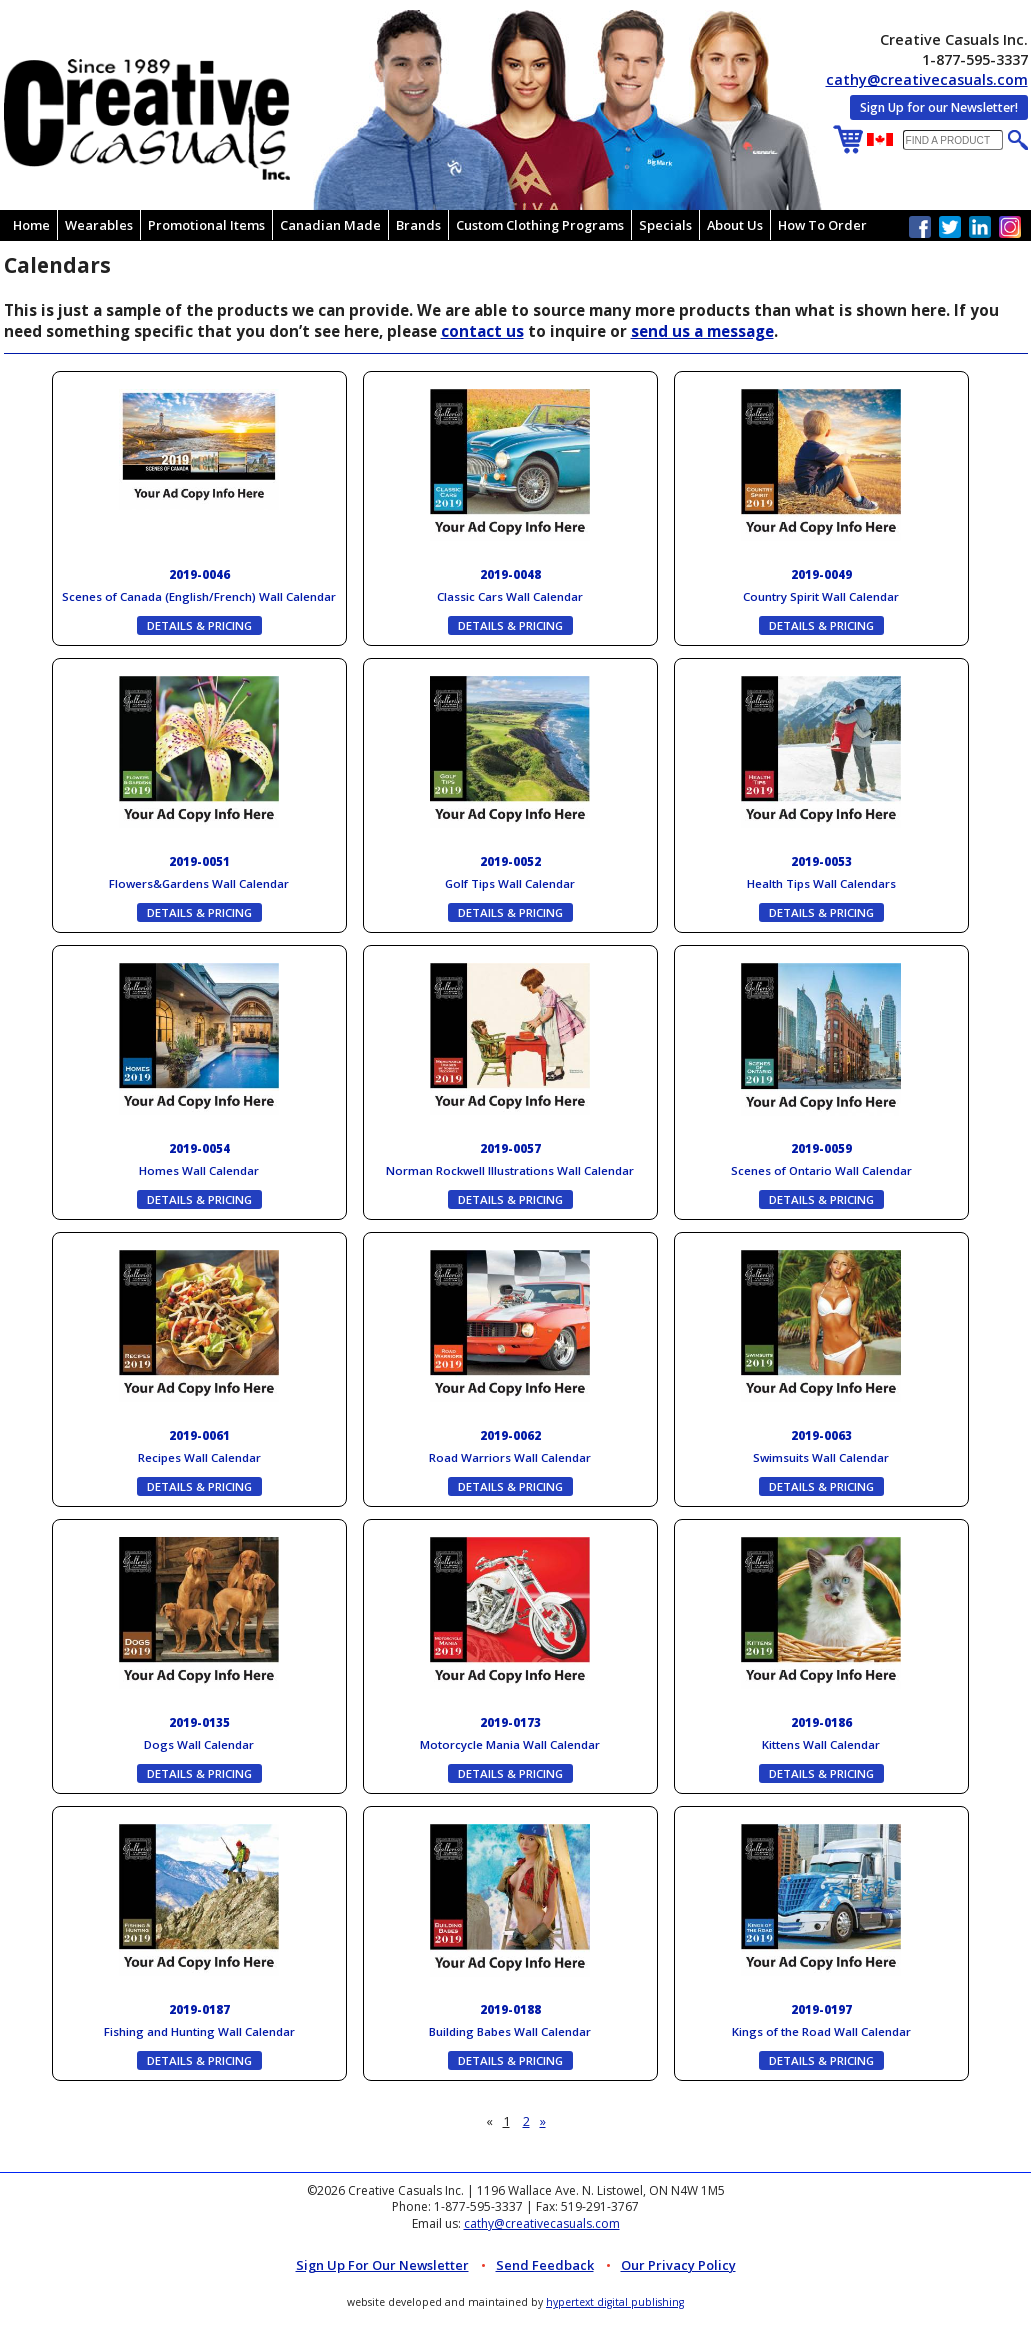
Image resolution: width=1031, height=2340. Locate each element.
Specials (665, 225)
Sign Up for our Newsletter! (939, 107)
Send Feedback (545, 2265)
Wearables (99, 225)
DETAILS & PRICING (199, 625)
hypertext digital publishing (615, 2302)
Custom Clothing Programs (540, 225)
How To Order (822, 225)
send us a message (702, 331)
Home (31, 225)
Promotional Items (206, 225)
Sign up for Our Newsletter (382, 2265)
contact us (482, 331)
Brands (418, 225)
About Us (735, 225)
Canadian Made (330, 225)
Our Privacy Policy (678, 2265)
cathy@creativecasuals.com (927, 79)
